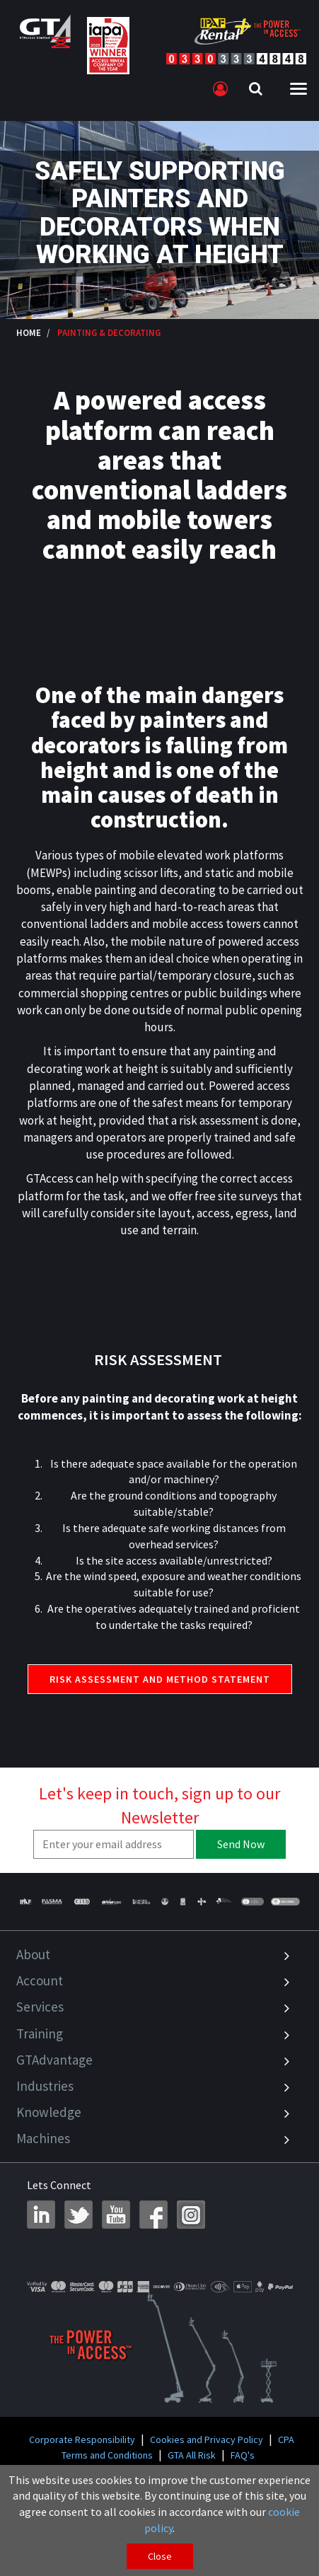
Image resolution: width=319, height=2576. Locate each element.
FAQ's (243, 2455)
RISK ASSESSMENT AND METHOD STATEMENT (160, 1679)
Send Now (241, 1844)
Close (160, 2556)
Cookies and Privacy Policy (206, 2439)
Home (28, 332)
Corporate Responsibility (82, 2439)
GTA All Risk (192, 2455)
